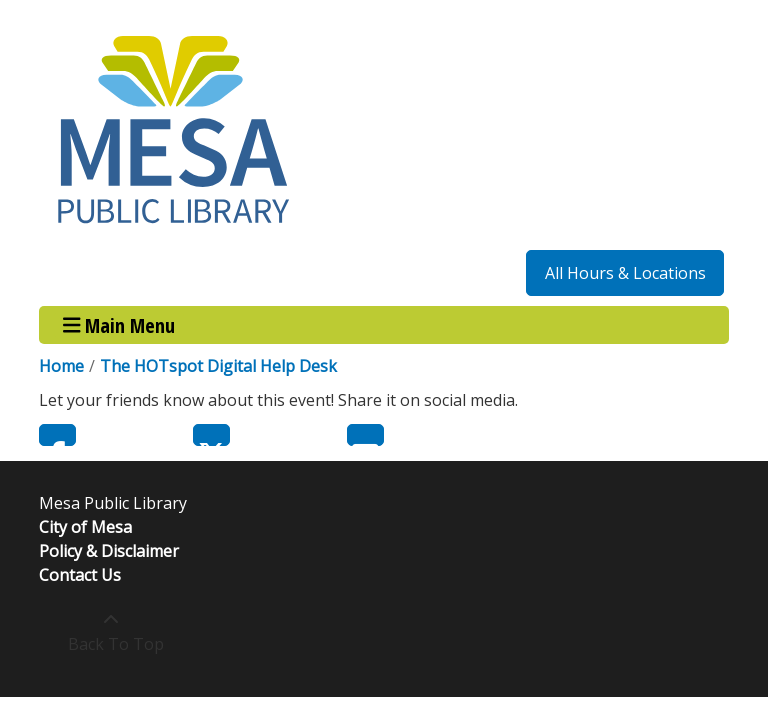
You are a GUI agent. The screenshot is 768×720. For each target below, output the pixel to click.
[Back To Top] (110, 632)
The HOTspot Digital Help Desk (218, 366)
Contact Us (80, 575)
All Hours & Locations (625, 273)
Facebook (57, 435)
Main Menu (119, 324)
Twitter (211, 435)
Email (365, 435)
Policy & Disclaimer (109, 551)
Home (61, 366)
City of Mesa (85, 527)
